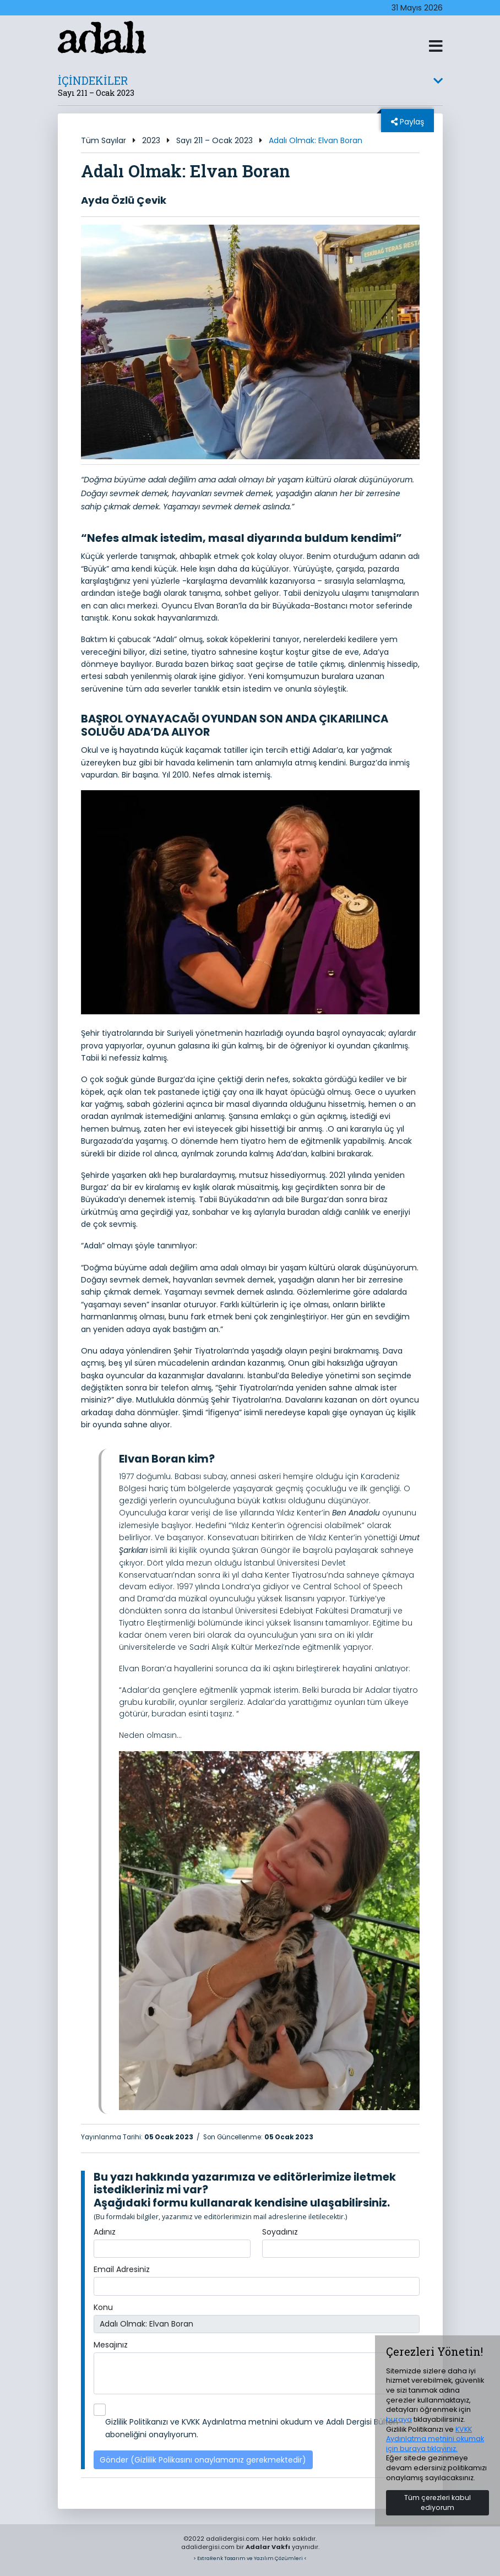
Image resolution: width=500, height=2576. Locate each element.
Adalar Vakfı (268, 2546)
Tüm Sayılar (103, 140)
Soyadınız (280, 2232)
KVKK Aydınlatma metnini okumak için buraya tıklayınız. (435, 2439)
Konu (103, 2307)
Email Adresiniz (122, 2269)
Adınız (105, 2232)
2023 (151, 140)
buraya (399, 2419)
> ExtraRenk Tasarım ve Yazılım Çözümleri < (250, 2558)
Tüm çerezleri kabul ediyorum (437, 2502)
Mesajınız (111, 2345)
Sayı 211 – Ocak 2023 (214, 140)
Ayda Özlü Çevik (123, 200)
